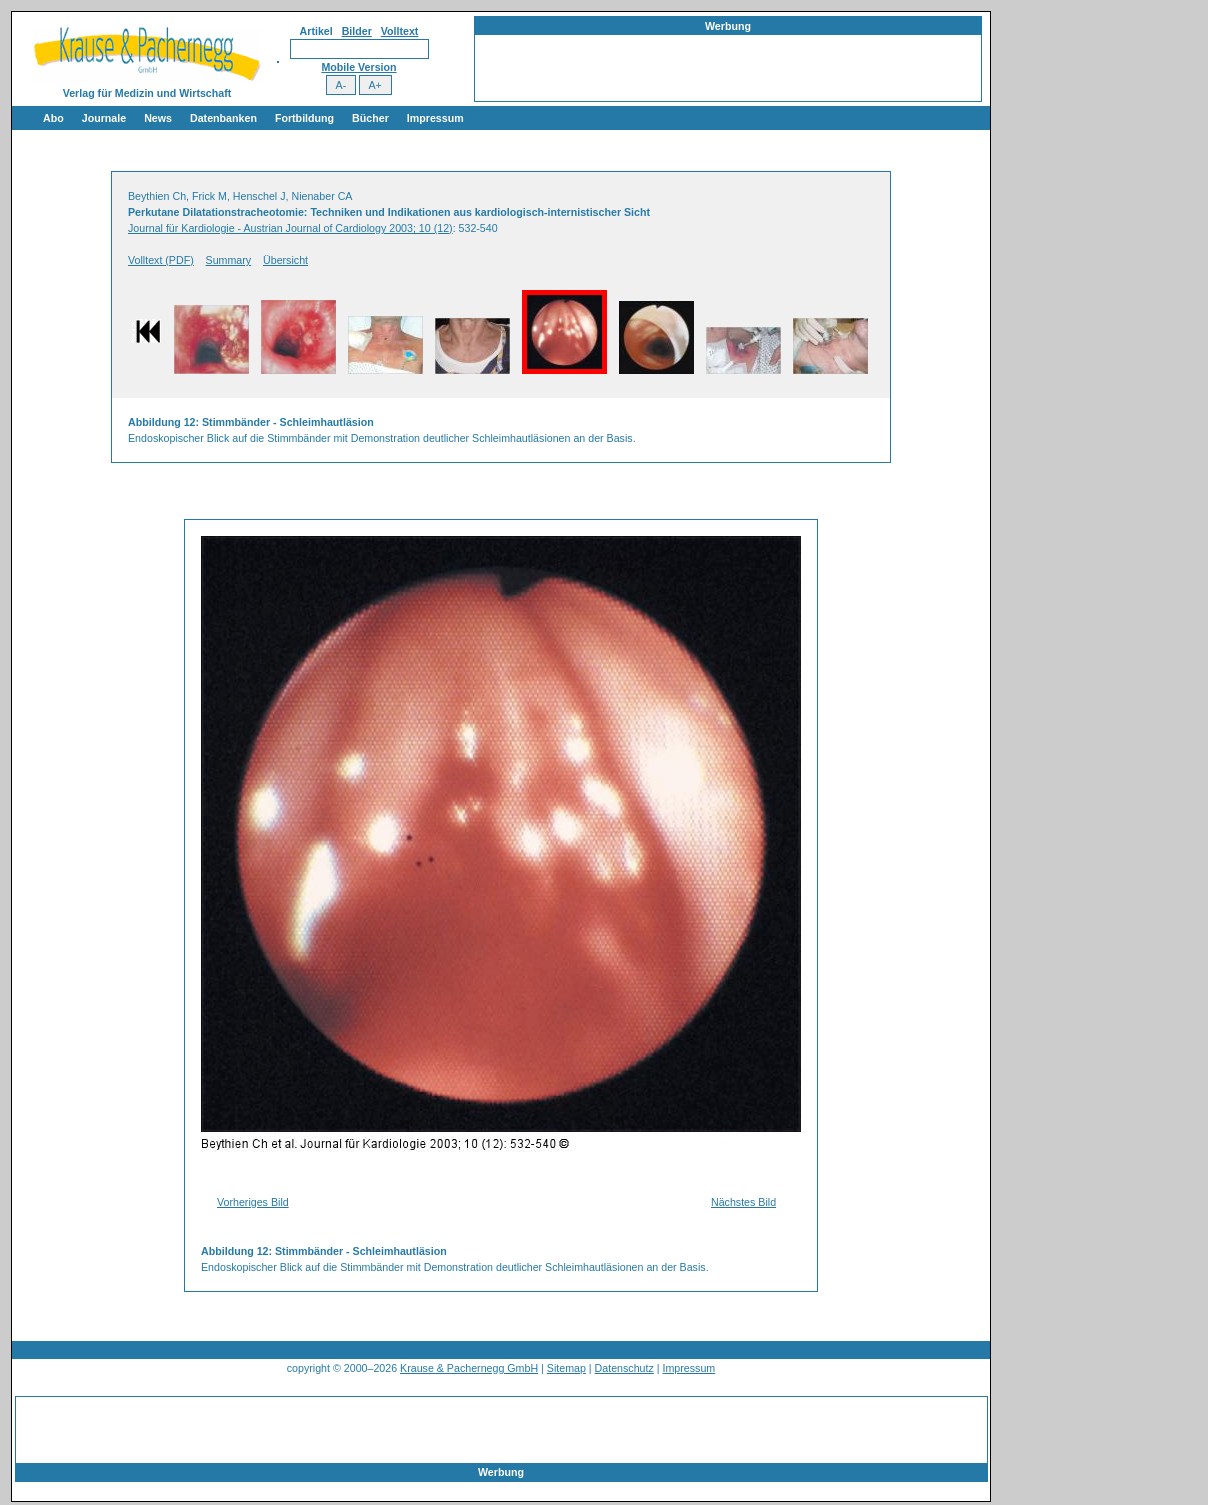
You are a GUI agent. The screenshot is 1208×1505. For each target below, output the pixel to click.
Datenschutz (624, 1368)
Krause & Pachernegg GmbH (469, 1368)
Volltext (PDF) (161, 260)
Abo (53, 118)
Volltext (400, 31)
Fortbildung (304, 118)
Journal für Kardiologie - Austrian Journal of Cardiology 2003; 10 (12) (290, 228)
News (158, 118)
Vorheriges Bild (253, 1202)
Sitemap (566, 1368)
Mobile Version (358, 67)
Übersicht (285, 260)
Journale (104, 118)
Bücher (370, 118)
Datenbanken (223, 118)
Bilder (357, 31)
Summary (229, 260)
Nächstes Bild (743, 1202)
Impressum (435, 118)
